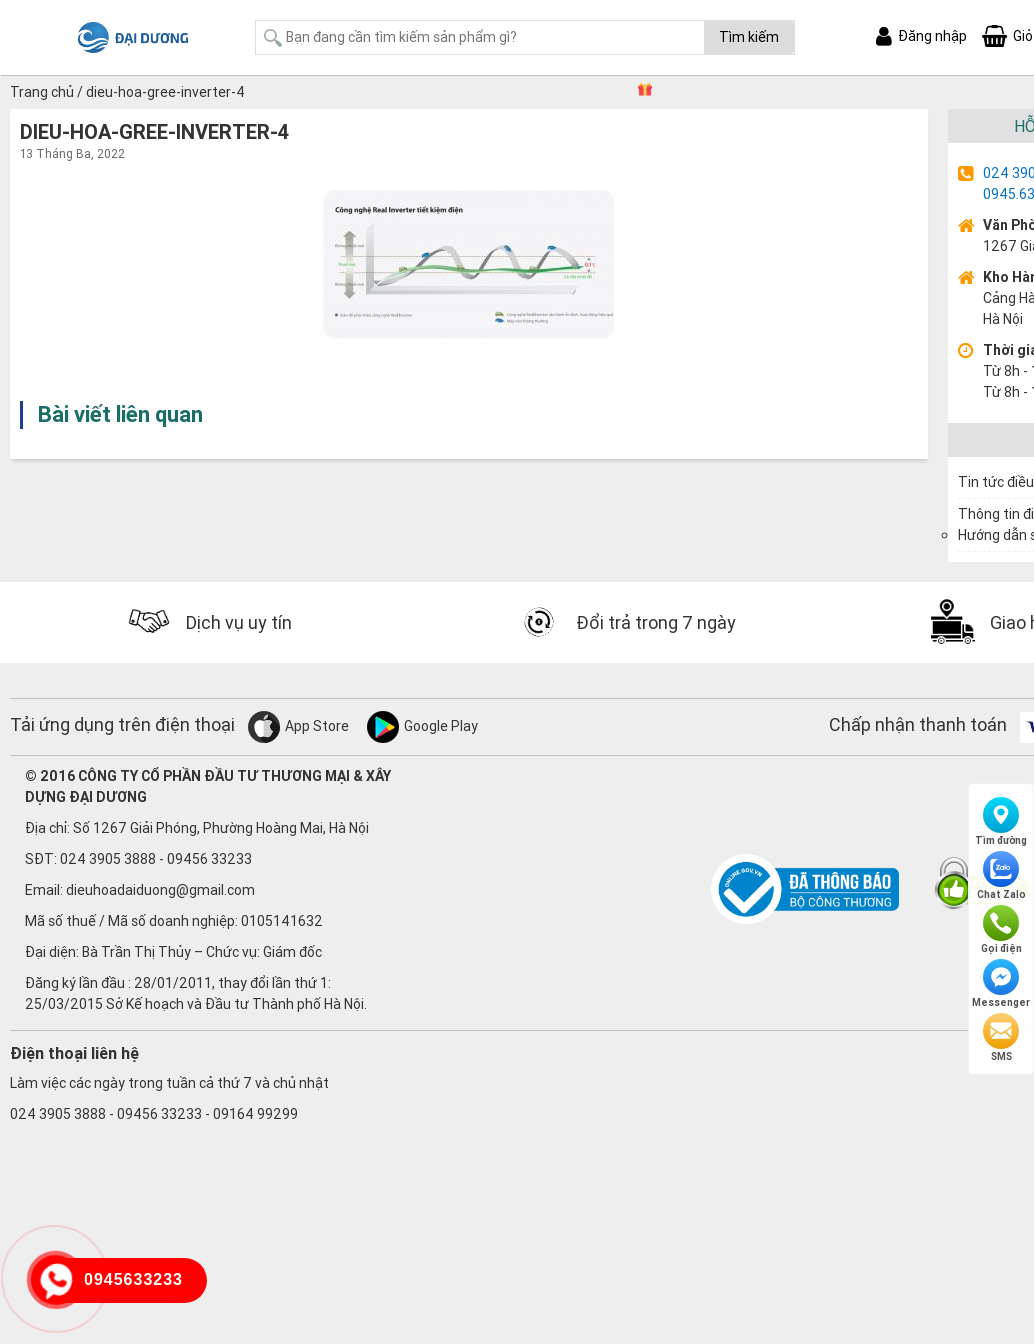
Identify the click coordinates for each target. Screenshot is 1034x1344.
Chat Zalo (1001, 876)
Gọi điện (1001, 930)
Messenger (1001, 984)
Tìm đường (1001, 822)
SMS (1001, 1038)
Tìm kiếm (749, 37)
